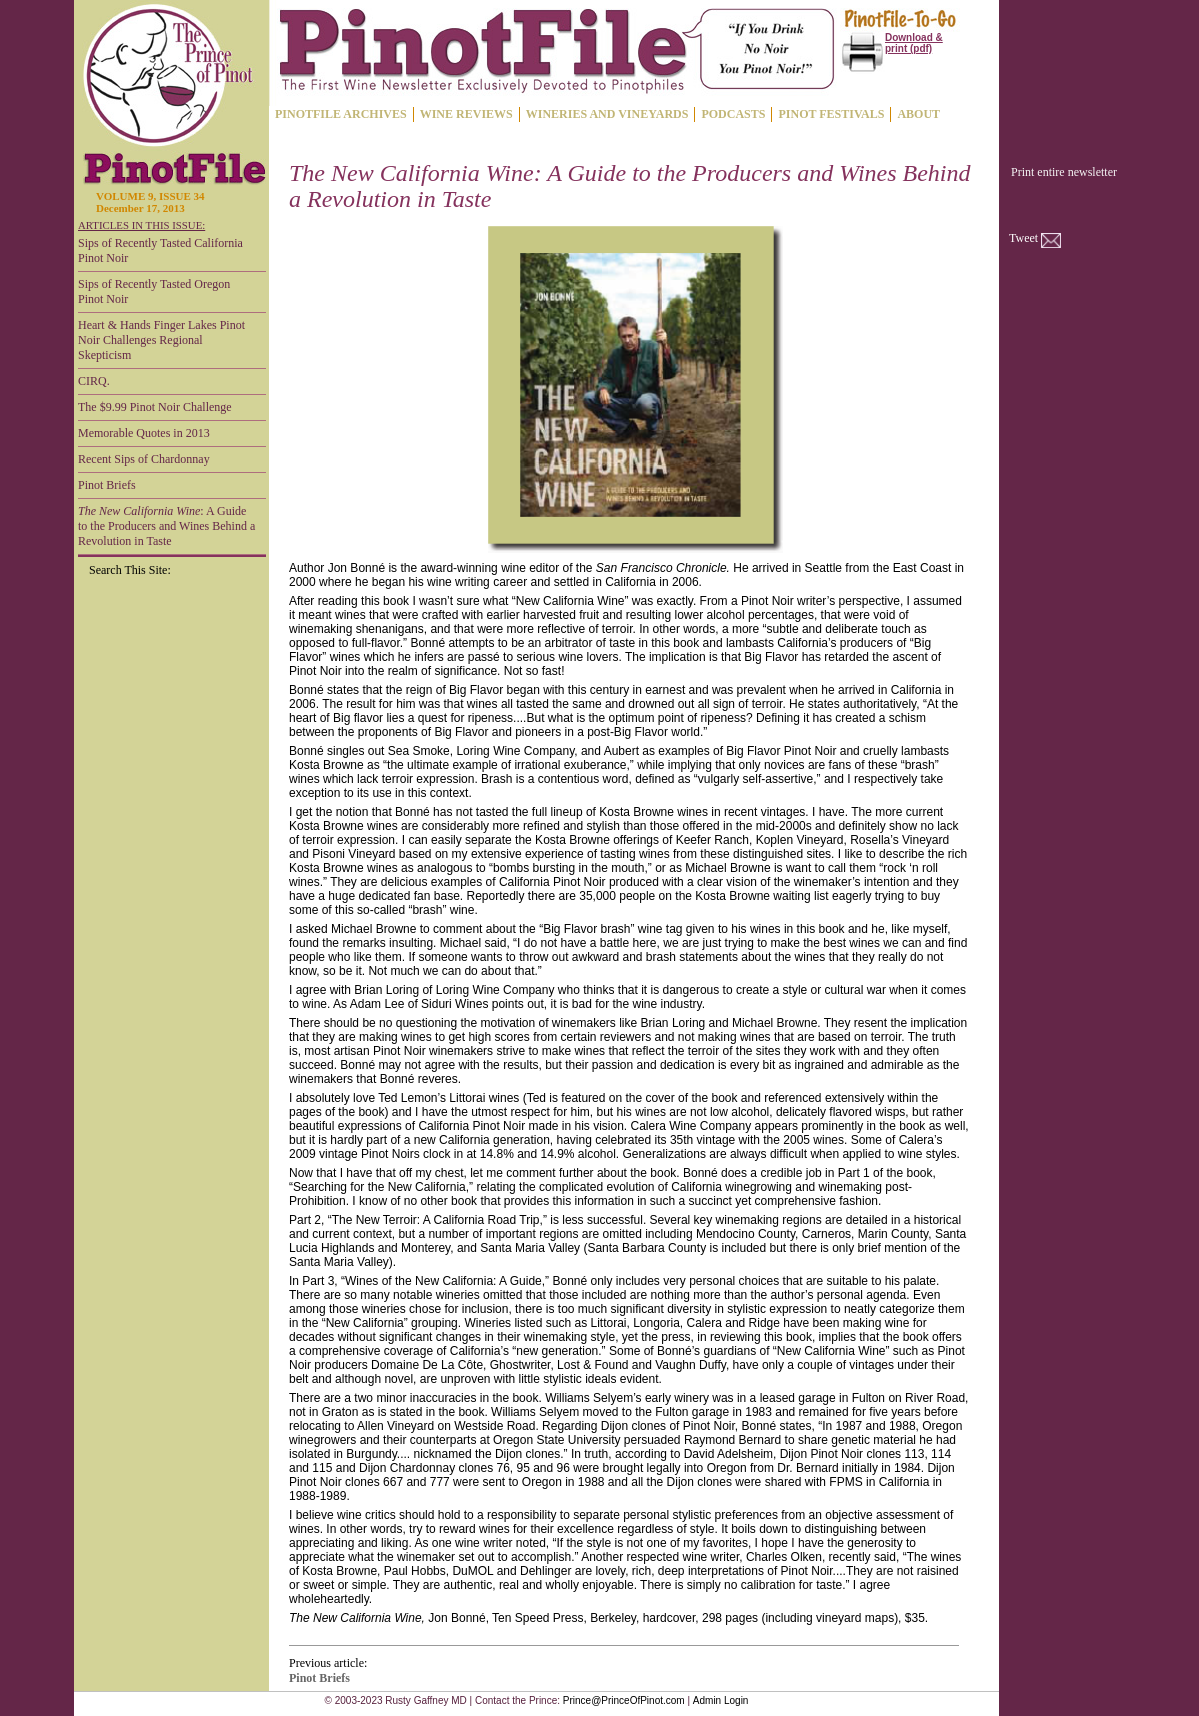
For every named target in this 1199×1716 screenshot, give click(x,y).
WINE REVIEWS (466, 114)
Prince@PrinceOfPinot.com (624, 1700)
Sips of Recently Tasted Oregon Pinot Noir (154, 291)
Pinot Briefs (107, 485)
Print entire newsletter (1064, 172)
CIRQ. (94, 381)
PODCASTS (733, 114)
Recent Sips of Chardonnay (144, 459)
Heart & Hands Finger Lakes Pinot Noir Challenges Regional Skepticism (161, 340)
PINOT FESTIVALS (831, 114)
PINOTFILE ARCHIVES (341, 114)
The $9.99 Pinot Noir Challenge (155, 407)
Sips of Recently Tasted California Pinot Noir (160, 250)
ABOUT (918, 114)
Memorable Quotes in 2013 (144, 433)
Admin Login (721, 1700)
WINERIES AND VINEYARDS (607, 114)
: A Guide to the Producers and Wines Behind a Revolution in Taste (166, 526)
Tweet (1023, 238)
